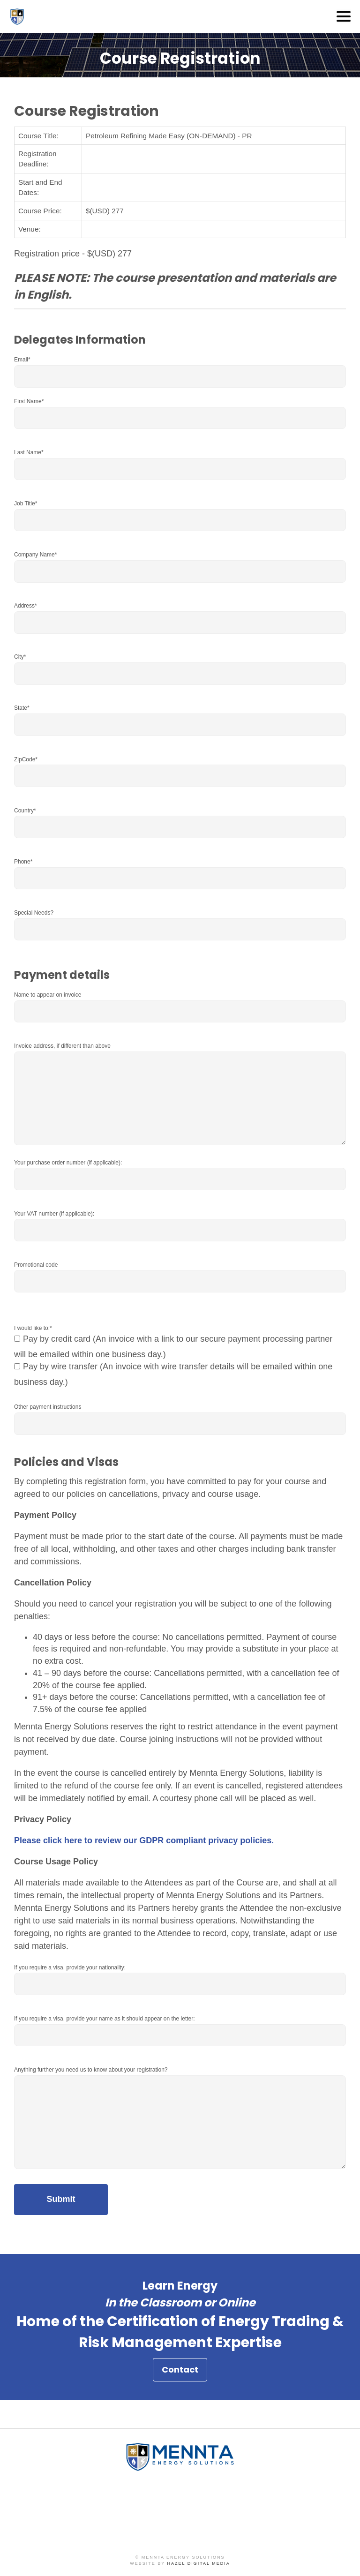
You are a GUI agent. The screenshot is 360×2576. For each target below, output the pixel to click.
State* (22, 708)
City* (20, 656)
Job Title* (25, 503)
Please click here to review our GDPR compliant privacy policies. (144, 1840)
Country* (25, 810)
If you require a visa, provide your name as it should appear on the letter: (104, 2018)
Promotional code (36, 1265)
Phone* (23, 861)
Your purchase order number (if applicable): (68, 1162)
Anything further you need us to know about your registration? (91, 2069)
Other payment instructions (47, 1407)
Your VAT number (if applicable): (54, 1213)
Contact (180, 2373)
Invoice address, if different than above (62, 1046)
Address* (25, 605)
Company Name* (35, 554)
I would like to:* (33, 1328)
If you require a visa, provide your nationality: (70, 1967)
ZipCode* (26, 759)
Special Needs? (33, 912)
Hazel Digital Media (198, 2563)
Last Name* (29, 452)
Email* (22, 359)
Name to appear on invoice (47, 994)
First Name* (29, 401)
